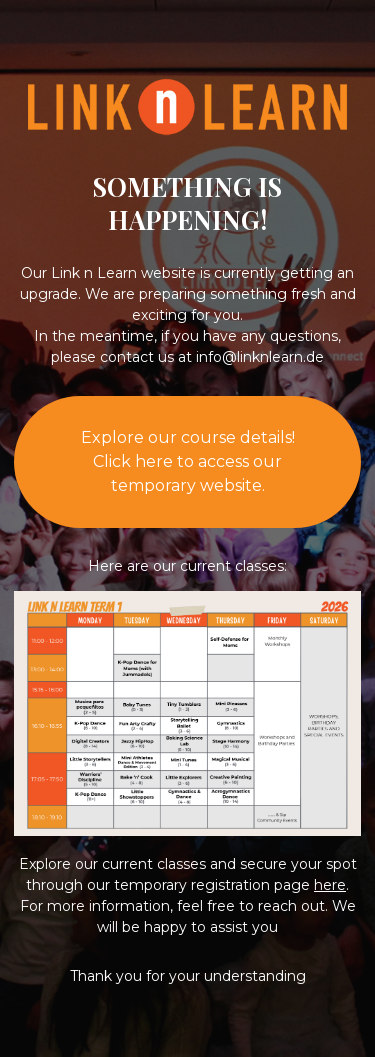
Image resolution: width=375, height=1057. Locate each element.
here (330, 885)
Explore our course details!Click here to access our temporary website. (188, 461)
